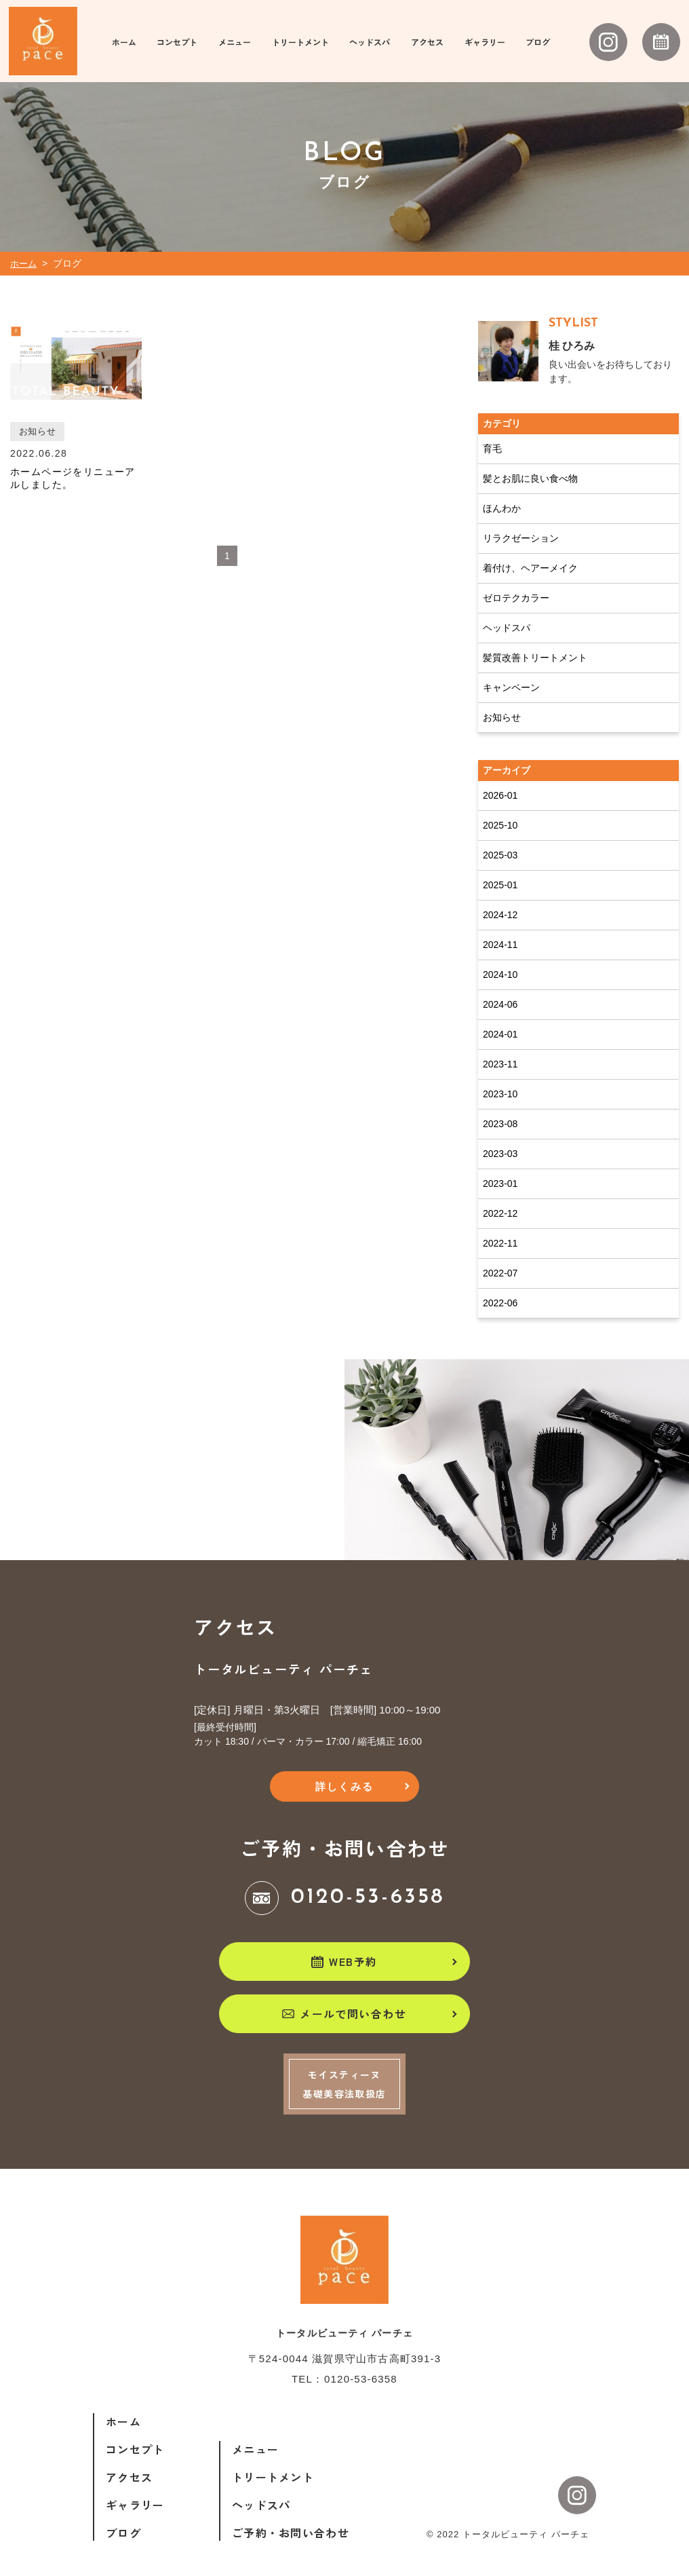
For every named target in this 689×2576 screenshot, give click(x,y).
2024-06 (500, 989)
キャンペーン (511, 672)
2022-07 (500, 1258)
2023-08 (500, 1108)
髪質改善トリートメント (535, 642)
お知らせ (502, 702)
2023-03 (500, 1138)
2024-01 (500, 1019)
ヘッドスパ (506, 612)
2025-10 (500, 810)
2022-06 (500, 1288)
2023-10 (500, 1079)
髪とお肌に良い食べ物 (530, 463)
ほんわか (502, 493)
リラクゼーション (521, 523)
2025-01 (500, 870)
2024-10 (500, 959)
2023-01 (500, 1168)
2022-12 (500, 1198)
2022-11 (500, 1228)
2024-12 (500, 899)
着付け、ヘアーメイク (530, 553)
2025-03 (500, 840)
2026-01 (500, 780)
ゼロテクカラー (516, 582)
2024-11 (500, 929)
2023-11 (500, 1049)
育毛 (492, 433)
